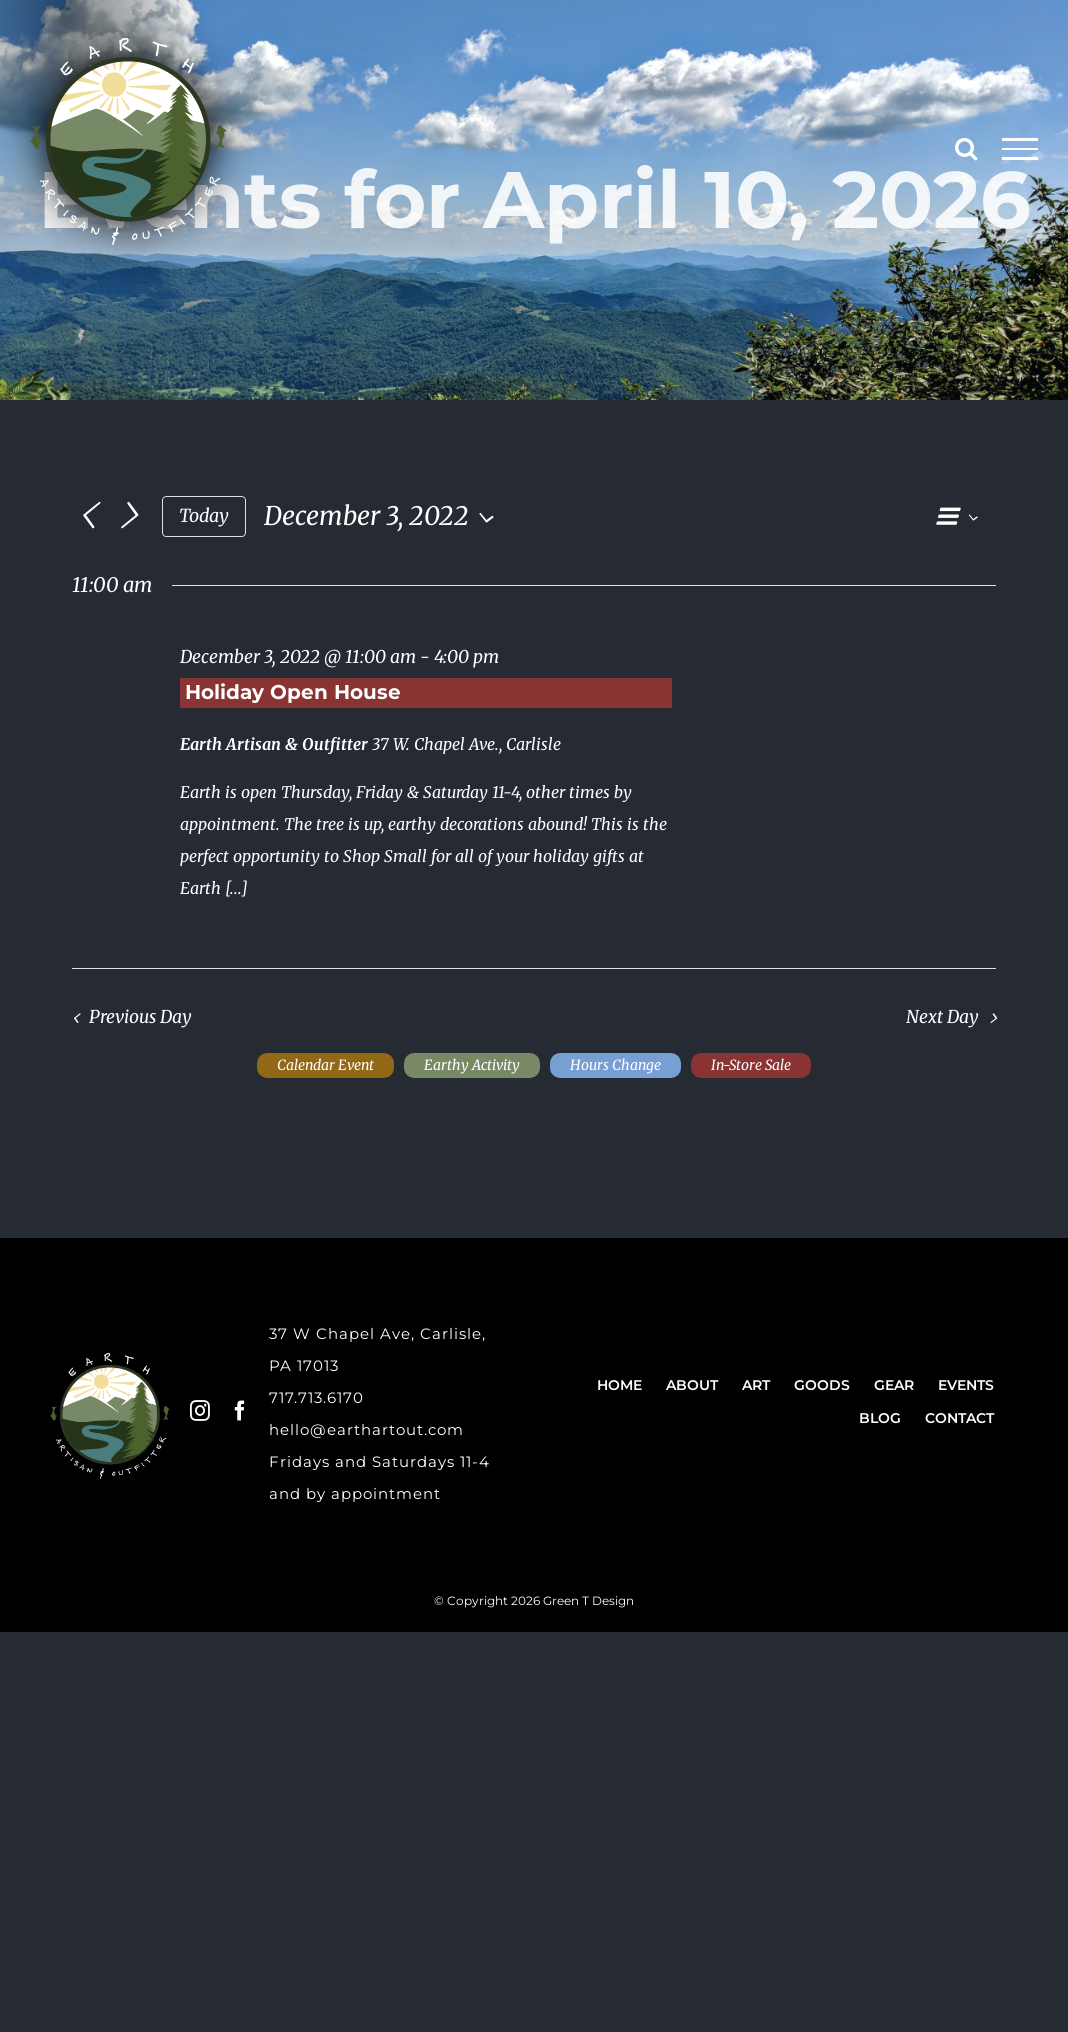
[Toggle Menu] (1020, 149)
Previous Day (140, 1017)
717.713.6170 (316, 1397)
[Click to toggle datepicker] (384, 516)
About (692, 1385)
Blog (880, 1418)
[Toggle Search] (966, 148)
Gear (894, 1385)
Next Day (942, 1017)
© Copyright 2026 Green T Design (534, 1600)
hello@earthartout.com (366, 1429)
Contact (959, 1418)
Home (619, 1385)
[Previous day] (87, 516)
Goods (822, 1385)
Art (756, 1385)
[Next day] (128, 516)
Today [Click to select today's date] (204, 515)
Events (966, 1385)
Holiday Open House (293, 692)
